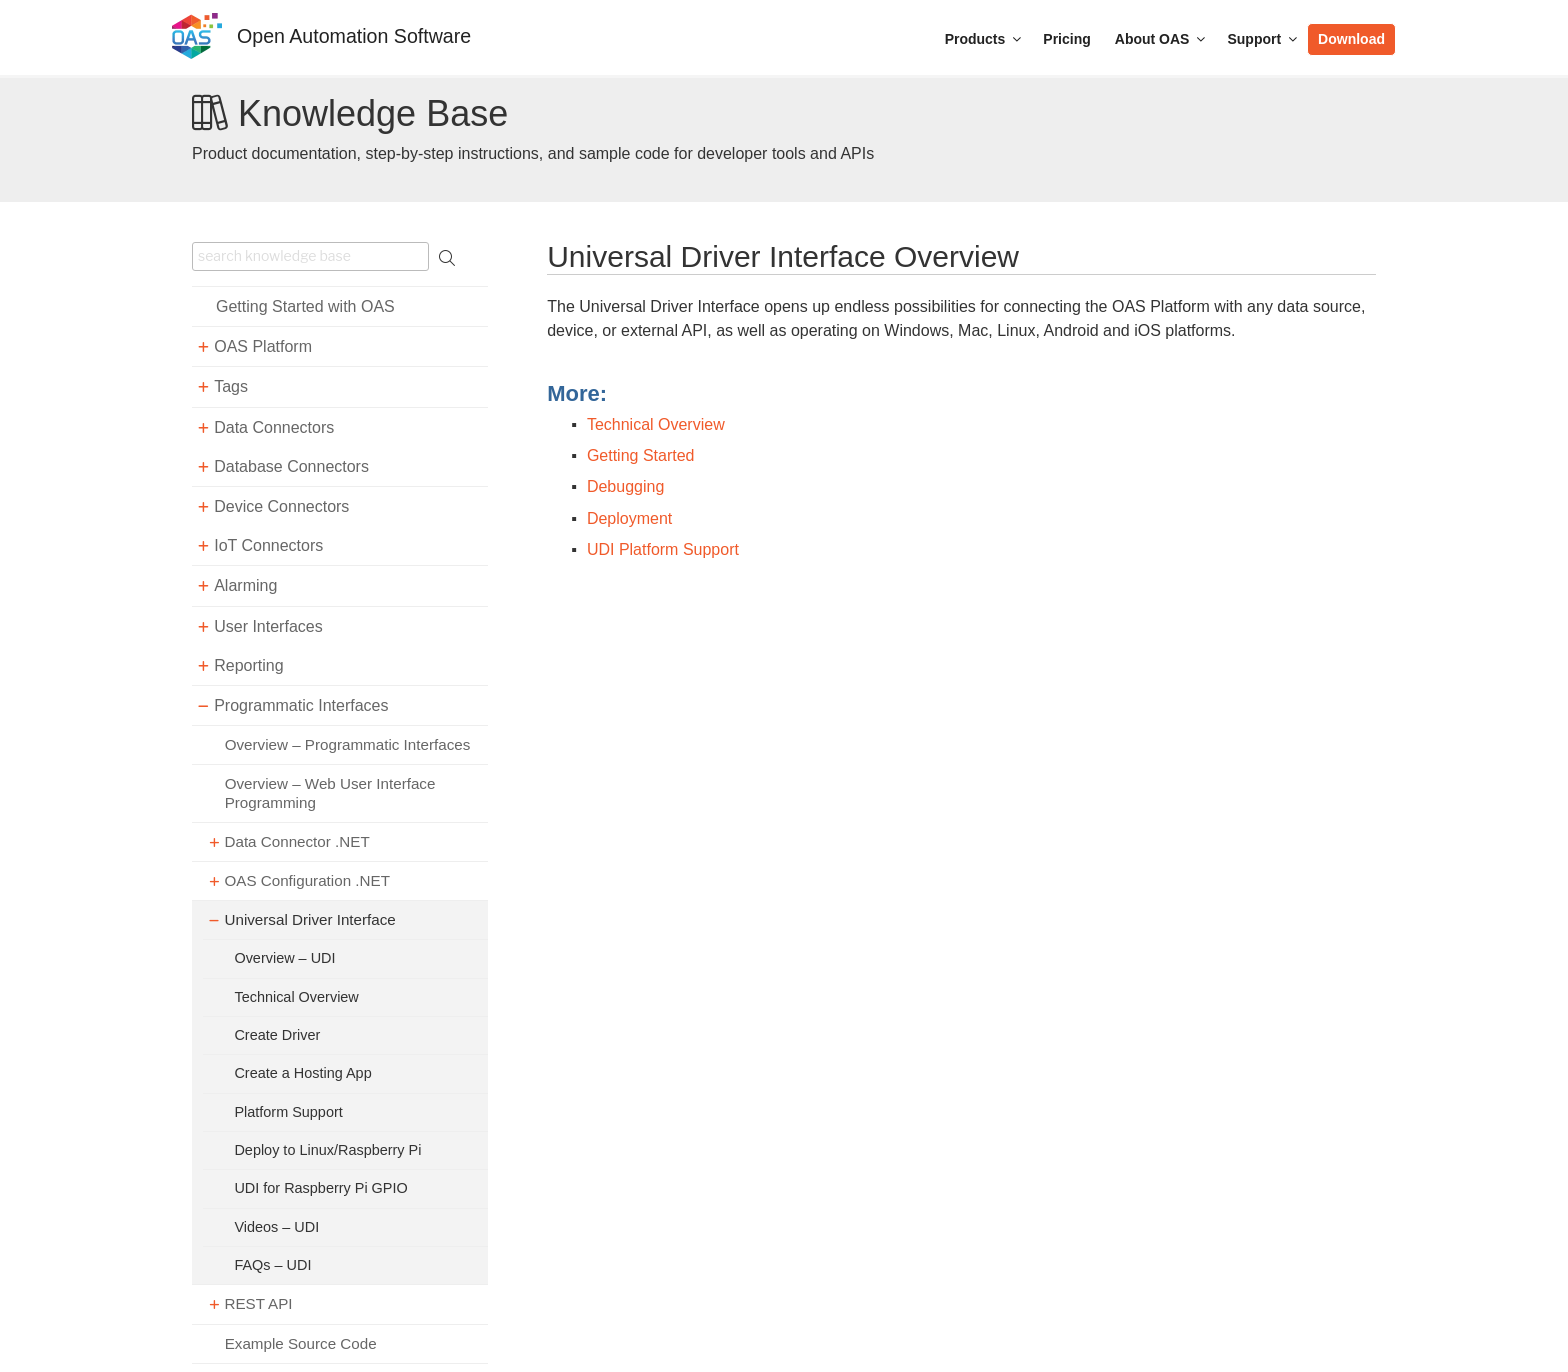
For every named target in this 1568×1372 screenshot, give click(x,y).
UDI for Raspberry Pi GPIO (320, 1188)
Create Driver (277, 1035)
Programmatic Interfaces (301, 705)
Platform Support (288, 1112)
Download (1351, 39)
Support (1263, 39)
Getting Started (641, 455)
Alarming (245, 585)
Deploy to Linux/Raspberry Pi (327, 1150)
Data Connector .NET (296, 841)
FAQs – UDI (272, 1265)
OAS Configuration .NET (306, 880)
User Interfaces (268, 626)
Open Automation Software (354, 36)
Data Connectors (274, 427)
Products (985, 39)
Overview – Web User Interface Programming (330, 792)
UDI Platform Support (663, 549)
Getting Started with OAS (305, 306)
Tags (231, 386)
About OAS (1162, 39)
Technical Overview (296, 997)
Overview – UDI (284, 958)
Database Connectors (291, 466)
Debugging (625, 486)
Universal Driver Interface (309, 919)
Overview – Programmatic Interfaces (348, 744)
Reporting (248, 665)
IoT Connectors (268, 545)
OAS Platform (263, 346)
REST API (258, 1303)
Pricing (1066, 39)
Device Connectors (281, 506)
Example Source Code (301, 1343)
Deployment (629, 518)
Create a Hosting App (302, 1073)
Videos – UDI (276, 1227)
